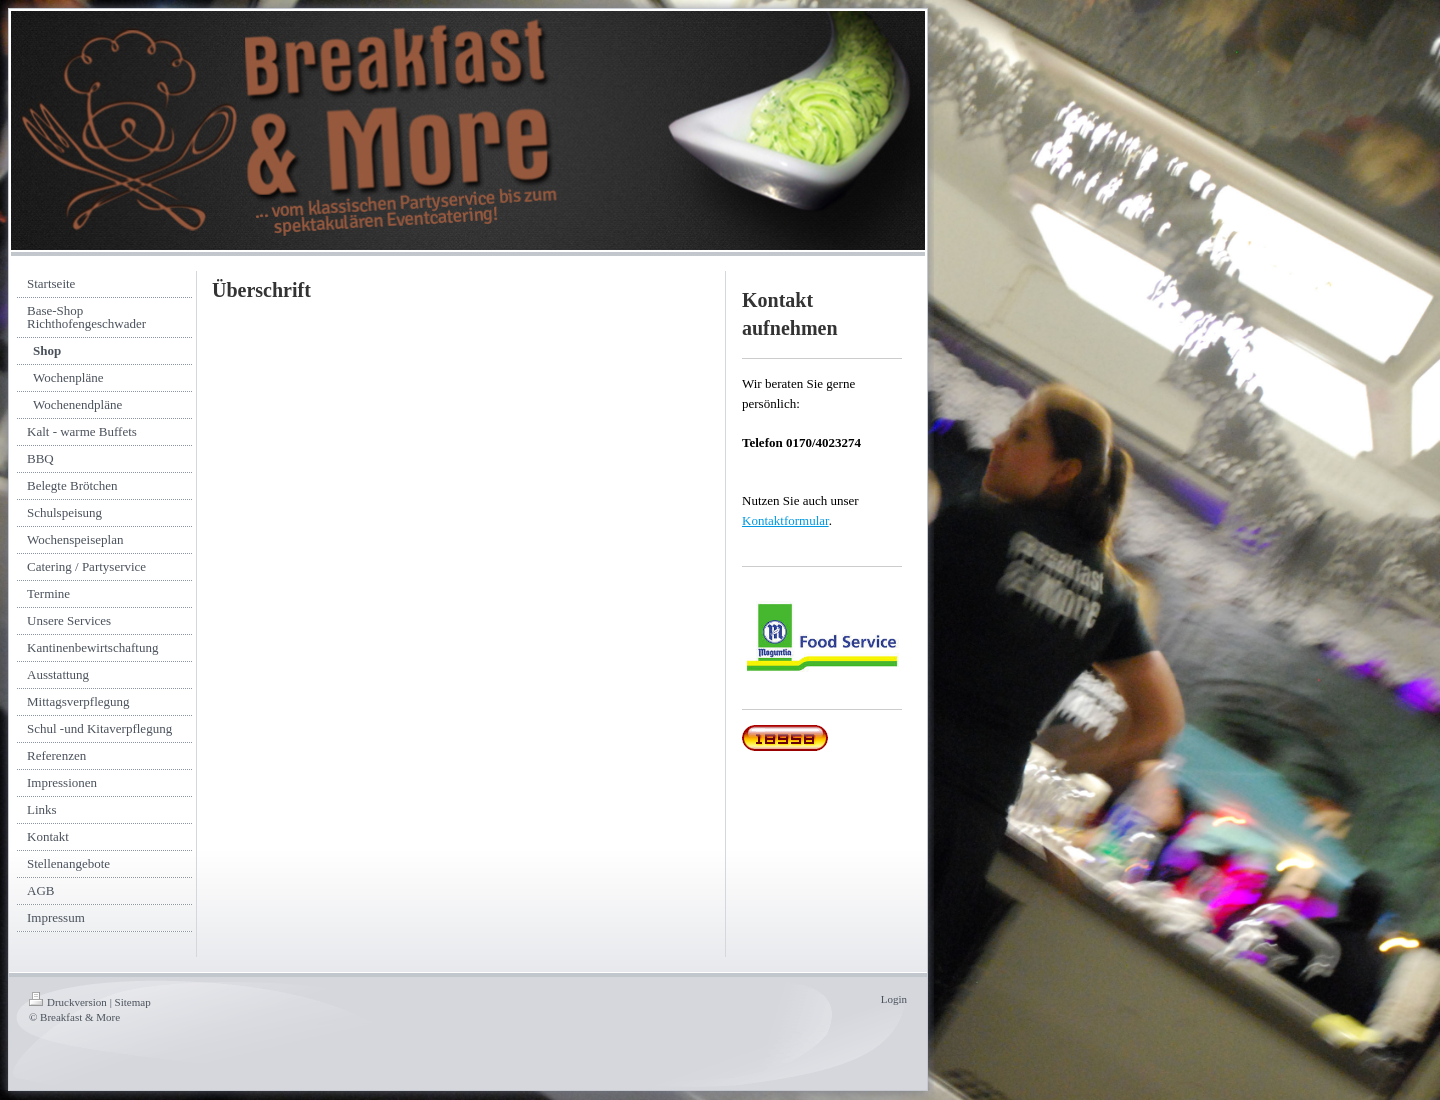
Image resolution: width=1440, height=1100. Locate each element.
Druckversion (68, 1002)
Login (894, 999)
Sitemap (133, 1002)
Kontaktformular (785, 520)
